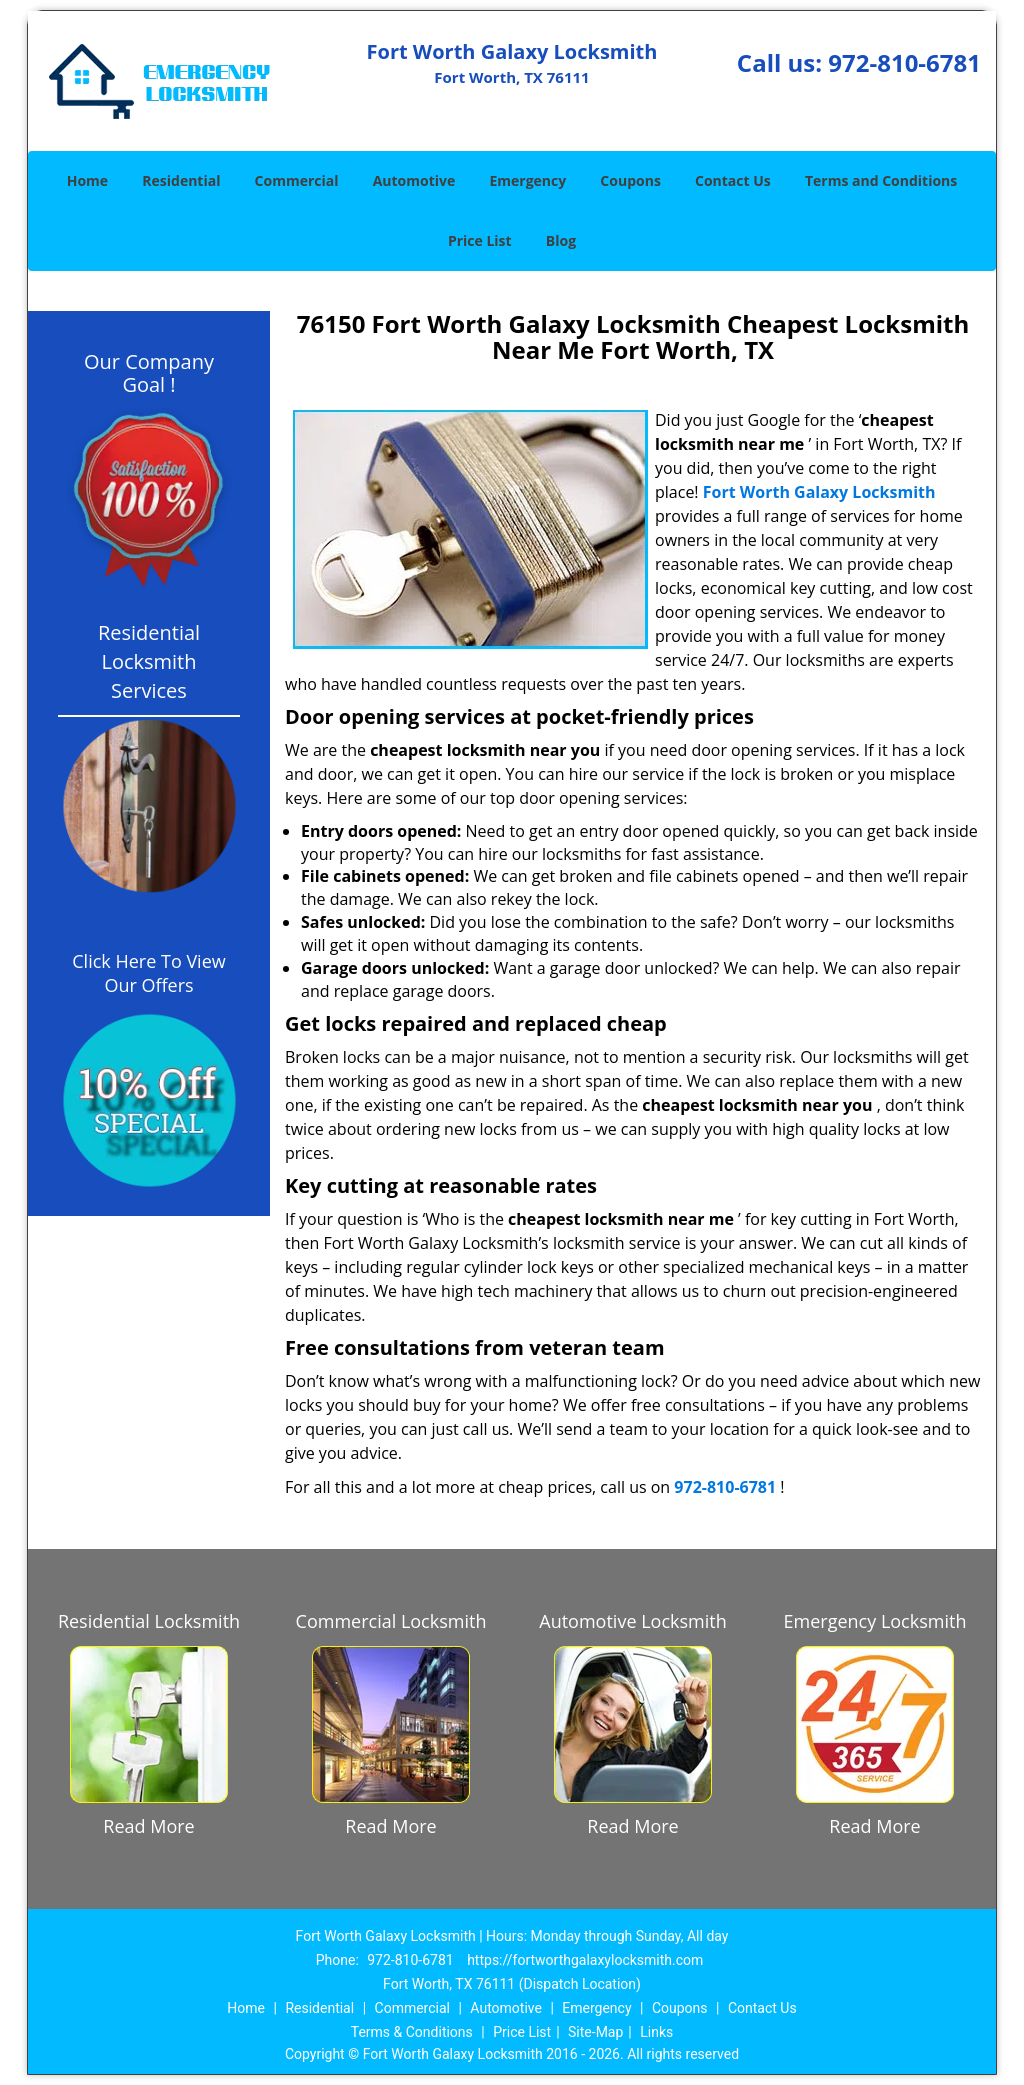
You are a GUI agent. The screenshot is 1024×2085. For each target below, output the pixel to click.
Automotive (414, 180)
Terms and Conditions (881, 180)
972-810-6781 (904, 62)
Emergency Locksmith (875, 1621)
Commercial (297, 180)
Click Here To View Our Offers (148, 973)
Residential (181, 180)
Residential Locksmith (149, 1621)
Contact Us (733, 180)
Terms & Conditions (412, 2032)
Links (656, 2032)
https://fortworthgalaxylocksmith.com (585, 1960)
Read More (148, 1826)
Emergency (527, 180)
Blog (561, 240)
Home (87, 180)
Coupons (630, 180)
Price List (480, 240)
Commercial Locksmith (391, 1621)
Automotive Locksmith (632, 1621)
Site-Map (595, 2032)
